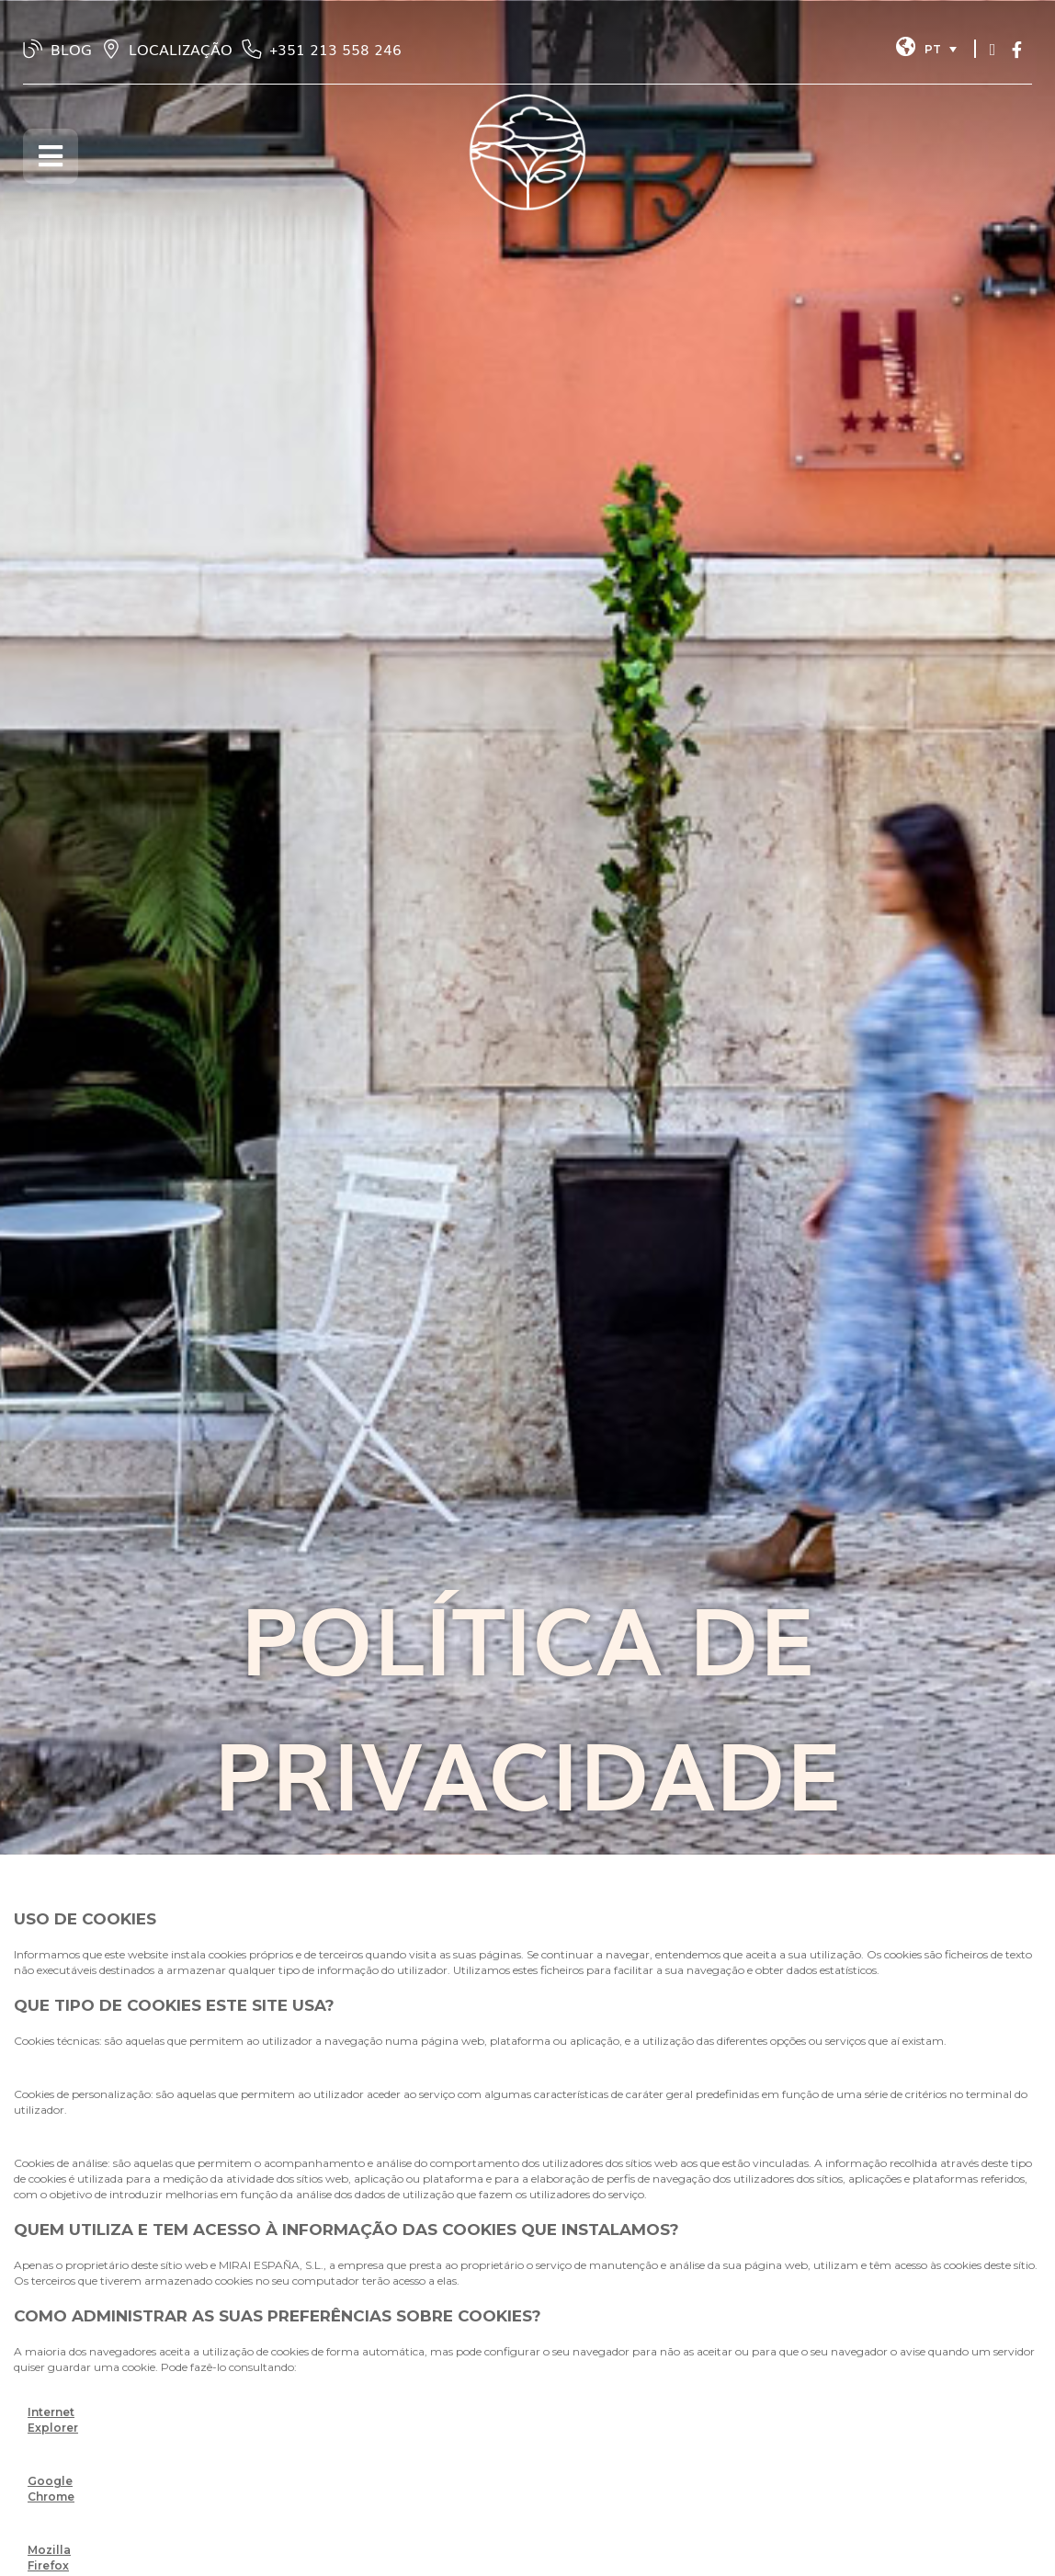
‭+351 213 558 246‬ (335, 49)
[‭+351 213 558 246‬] (252, 49)
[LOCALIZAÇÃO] (111, 49)
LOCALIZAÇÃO (181, 49)
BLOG (71, 49)
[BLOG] (33, 49)
